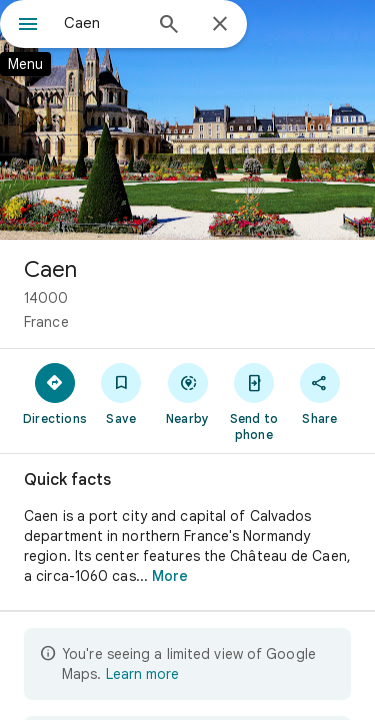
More (170, 576)
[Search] (169, 26)
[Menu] (28, 26)
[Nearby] (187, 393)
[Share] (320, 393)
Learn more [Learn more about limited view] (142, 674)
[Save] (121, 393)
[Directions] (55, 393)
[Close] (220, 25)
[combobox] (102, 23)
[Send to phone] (254, 401)
